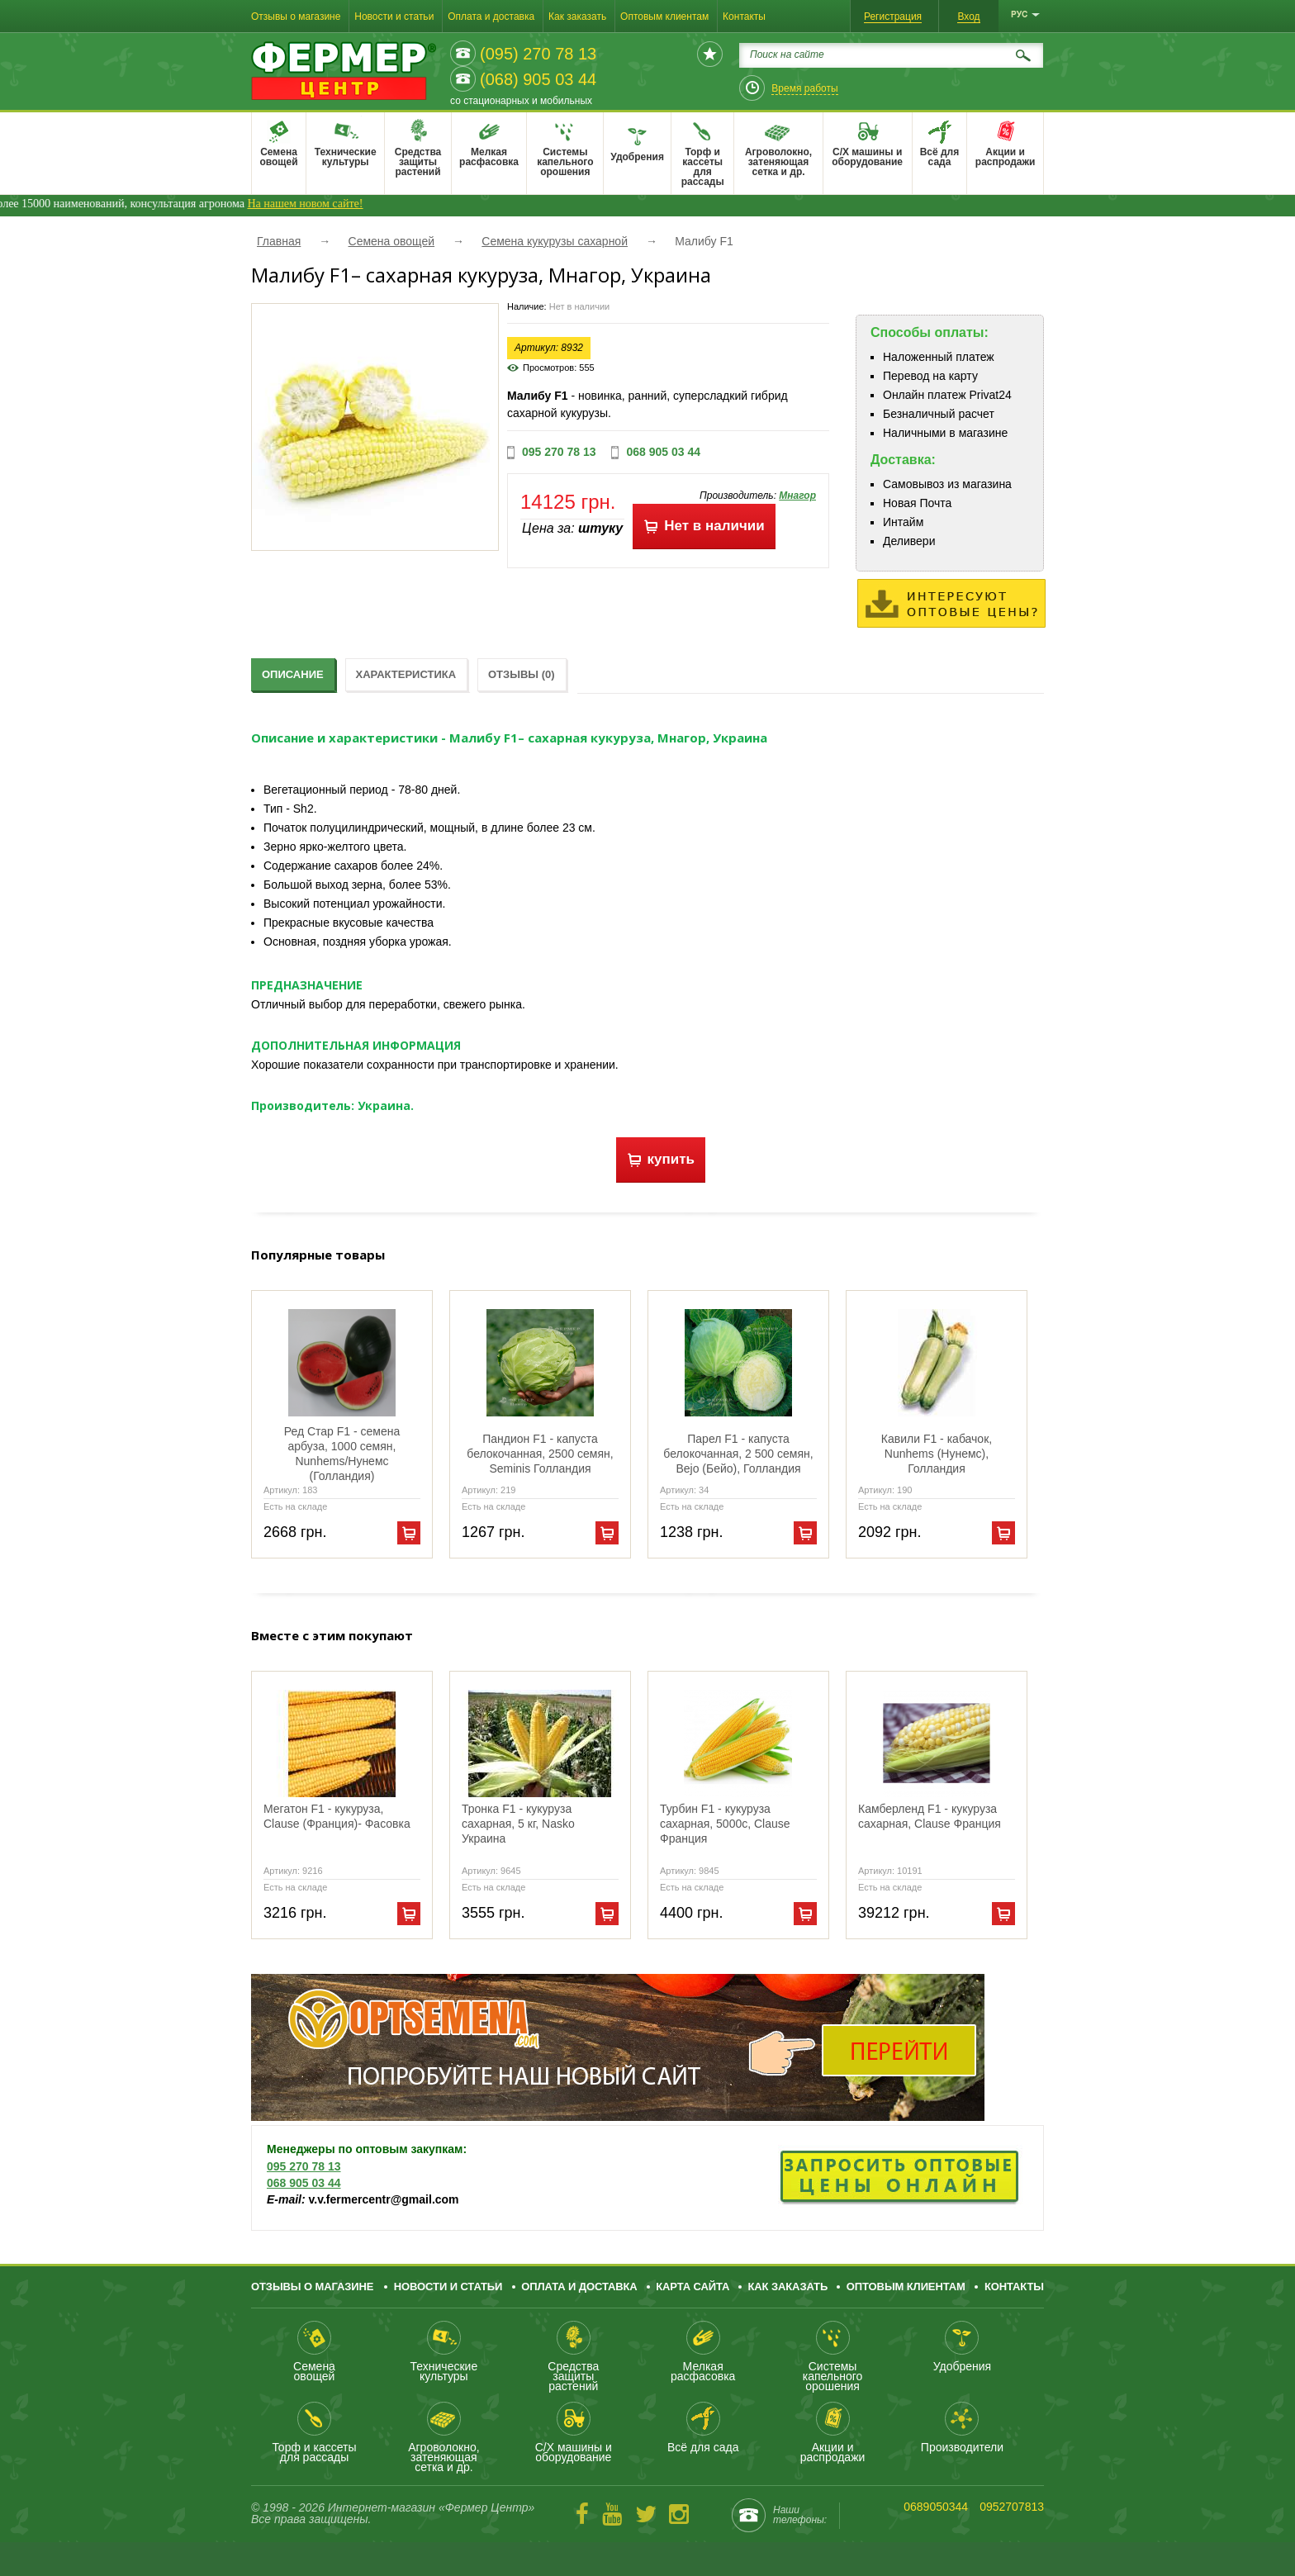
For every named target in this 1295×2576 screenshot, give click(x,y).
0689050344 (936, 2506)
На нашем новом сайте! (348, 203)
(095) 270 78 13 (538, 54)
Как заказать (577, 16)
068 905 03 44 (663, 451)
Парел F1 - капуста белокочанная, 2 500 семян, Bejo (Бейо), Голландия (738, 1453)
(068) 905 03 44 (538, 79)
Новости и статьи (394, 16)
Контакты (744, 16)
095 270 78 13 (559, 451)
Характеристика (406, 674)
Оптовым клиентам (664, 16)
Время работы (804, 88)
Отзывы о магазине (295, 16)
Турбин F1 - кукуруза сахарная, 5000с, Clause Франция (725, 1823)
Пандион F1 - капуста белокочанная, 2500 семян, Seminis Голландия (540, 1453)
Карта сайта (692, 2286)
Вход (968, 16)
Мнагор (797, 495)
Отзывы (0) (521, 674)
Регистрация (893, 16)
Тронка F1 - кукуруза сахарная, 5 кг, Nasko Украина (518, 1823)
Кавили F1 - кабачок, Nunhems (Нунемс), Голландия (936, 1453)
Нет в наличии (703, 526)
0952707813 (1012, 2506)
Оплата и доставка (491, 16)
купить (661, 1159)
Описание (293, 674)
